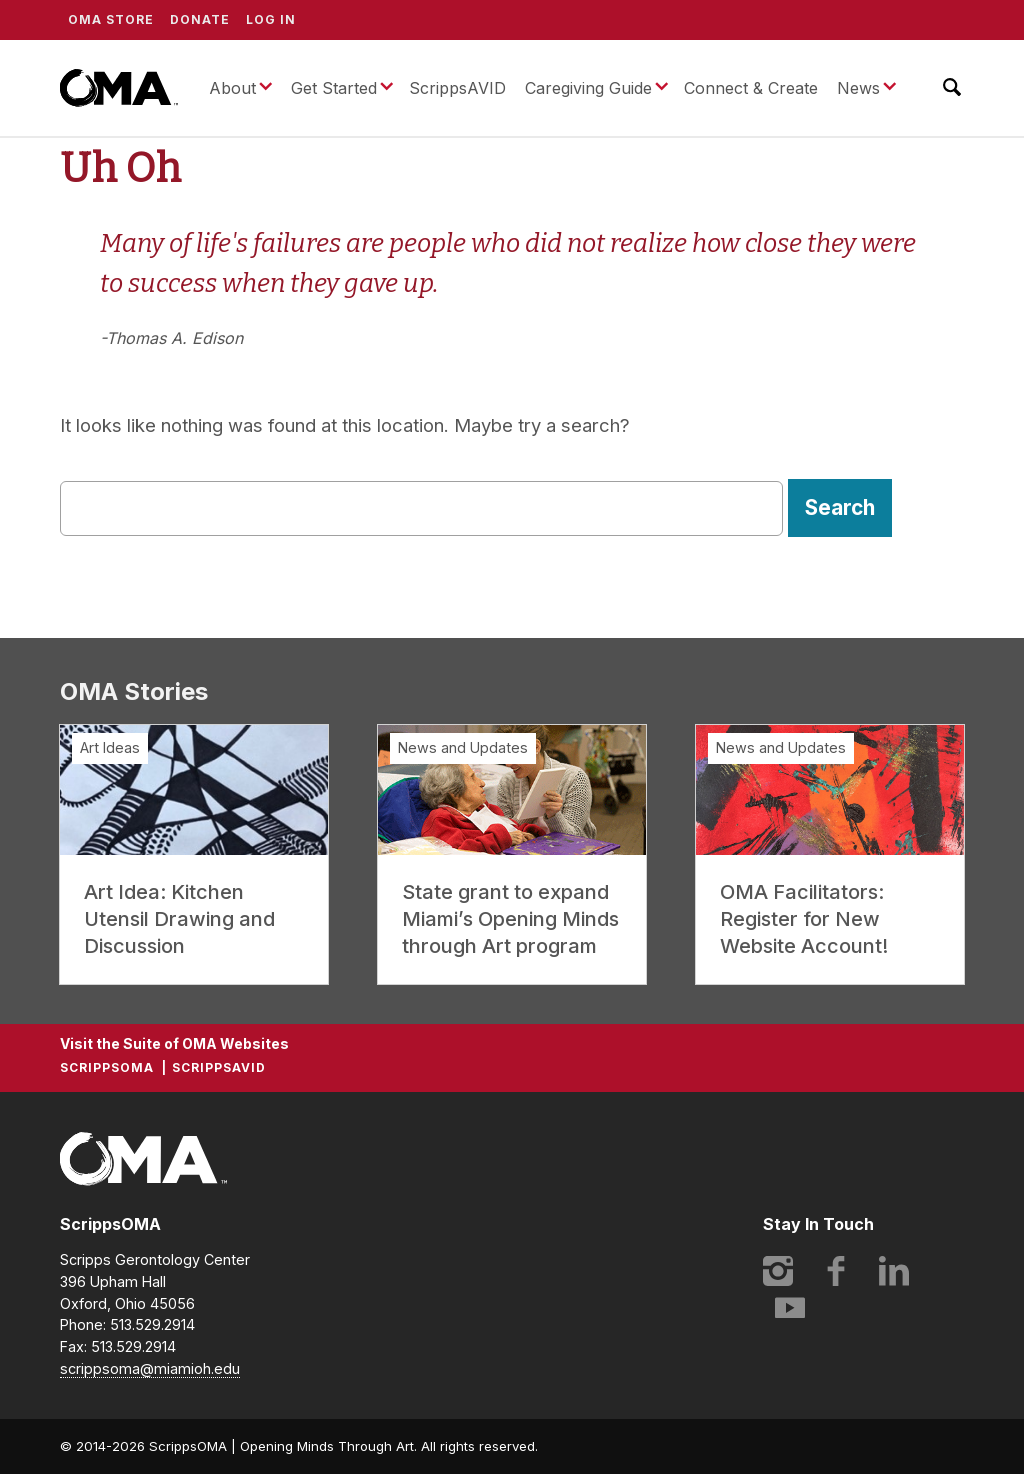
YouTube (790, 1307)
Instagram (778, 1271)
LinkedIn (894, 1271)
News (858, 88)
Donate (200, 19)
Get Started (334, 88)
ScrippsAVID (457, 88)
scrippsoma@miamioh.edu (150, 1368)
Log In (271, 19)
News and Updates (463, 747)
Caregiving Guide (588, 88)
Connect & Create (751, 88)
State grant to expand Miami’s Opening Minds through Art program (510, 919)
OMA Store (111, 19)
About (232, 88)
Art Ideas (110, 747)
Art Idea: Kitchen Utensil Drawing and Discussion (179, 919)
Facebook (836, 1271)
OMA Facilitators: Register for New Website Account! (804, 919)
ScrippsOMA (119, 88)
